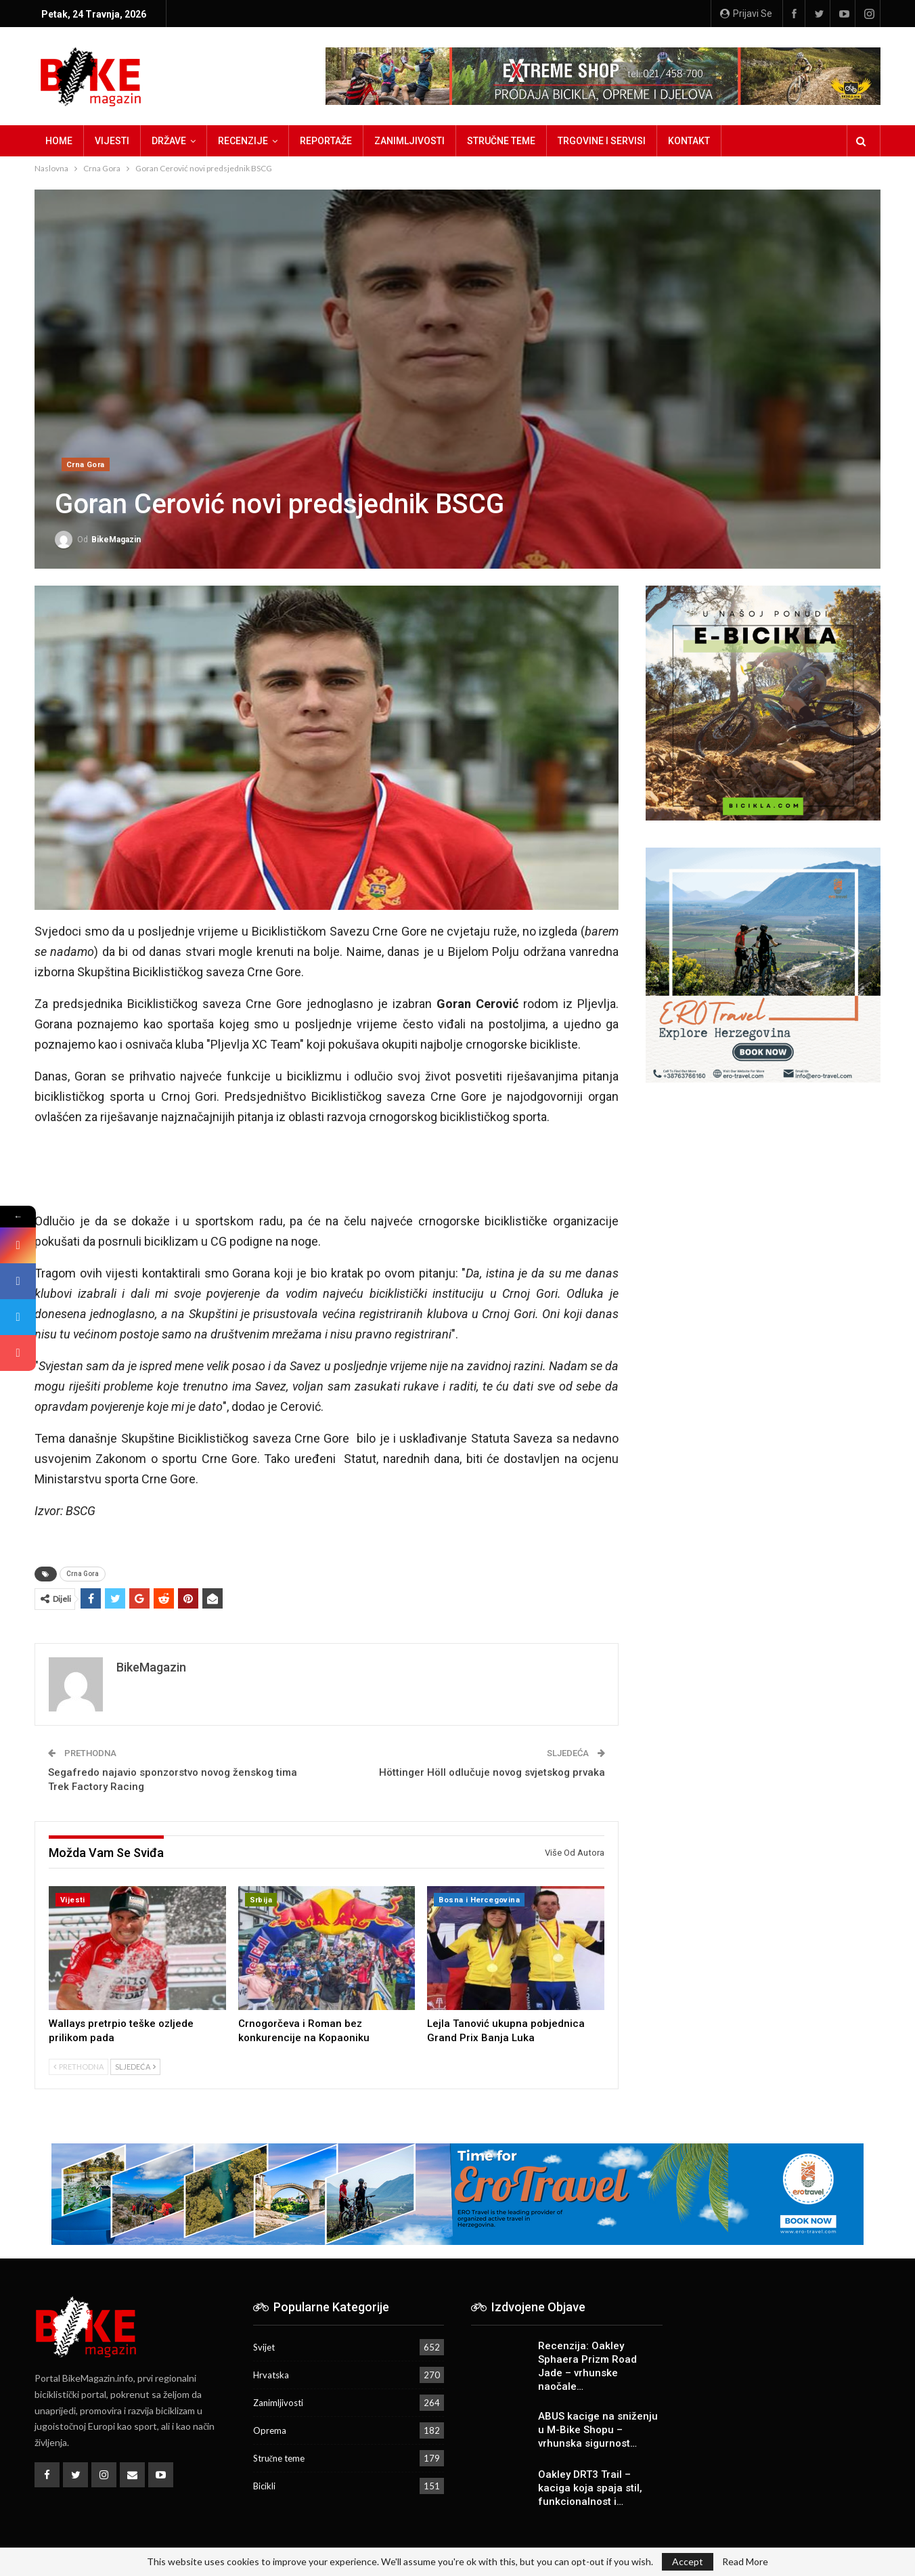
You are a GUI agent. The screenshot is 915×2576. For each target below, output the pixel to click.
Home (58, 140)
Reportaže (326, 140)
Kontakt (689, 140)
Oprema (269, 2430)
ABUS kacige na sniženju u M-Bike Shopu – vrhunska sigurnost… (598, 2429)
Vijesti (112, 140)
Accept (687, 2561)
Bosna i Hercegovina (479, 1900)
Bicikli (264, 2486)
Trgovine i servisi (602, 140)
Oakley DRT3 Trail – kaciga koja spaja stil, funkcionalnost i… (590, 2488)
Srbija (261, 1900)
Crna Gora (85, 464)
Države (169, 140)
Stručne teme (501, 140)
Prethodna (78, 2066)
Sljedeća (135, 2066)
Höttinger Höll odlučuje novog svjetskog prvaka (492, 1772)
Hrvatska (271, 2375)
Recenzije (243, 140)
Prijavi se (746, 13)
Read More (745, 2562)
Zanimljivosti (409, 140)
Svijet (264, 2347)
